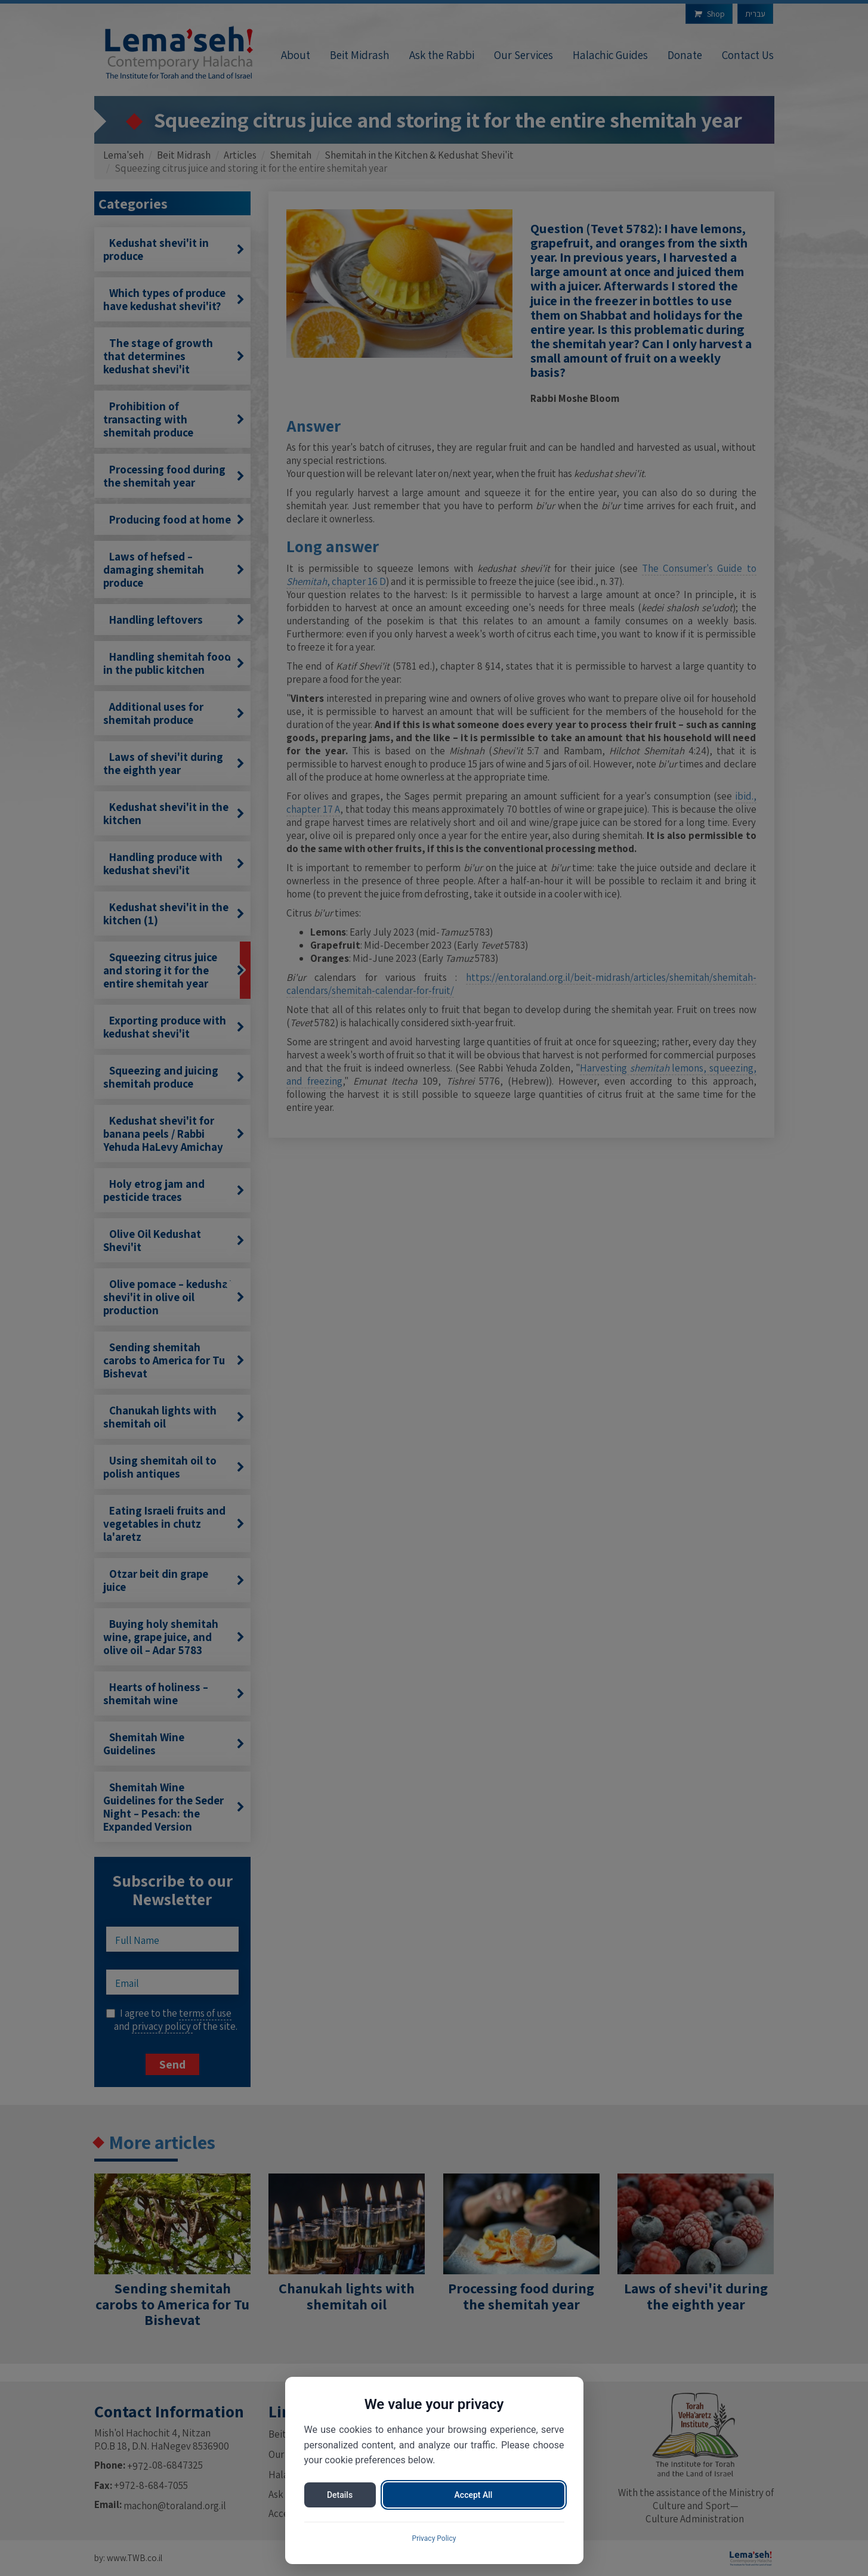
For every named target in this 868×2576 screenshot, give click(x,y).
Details (340, 2495)
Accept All (474, 2495)
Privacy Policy (434, 2538)
